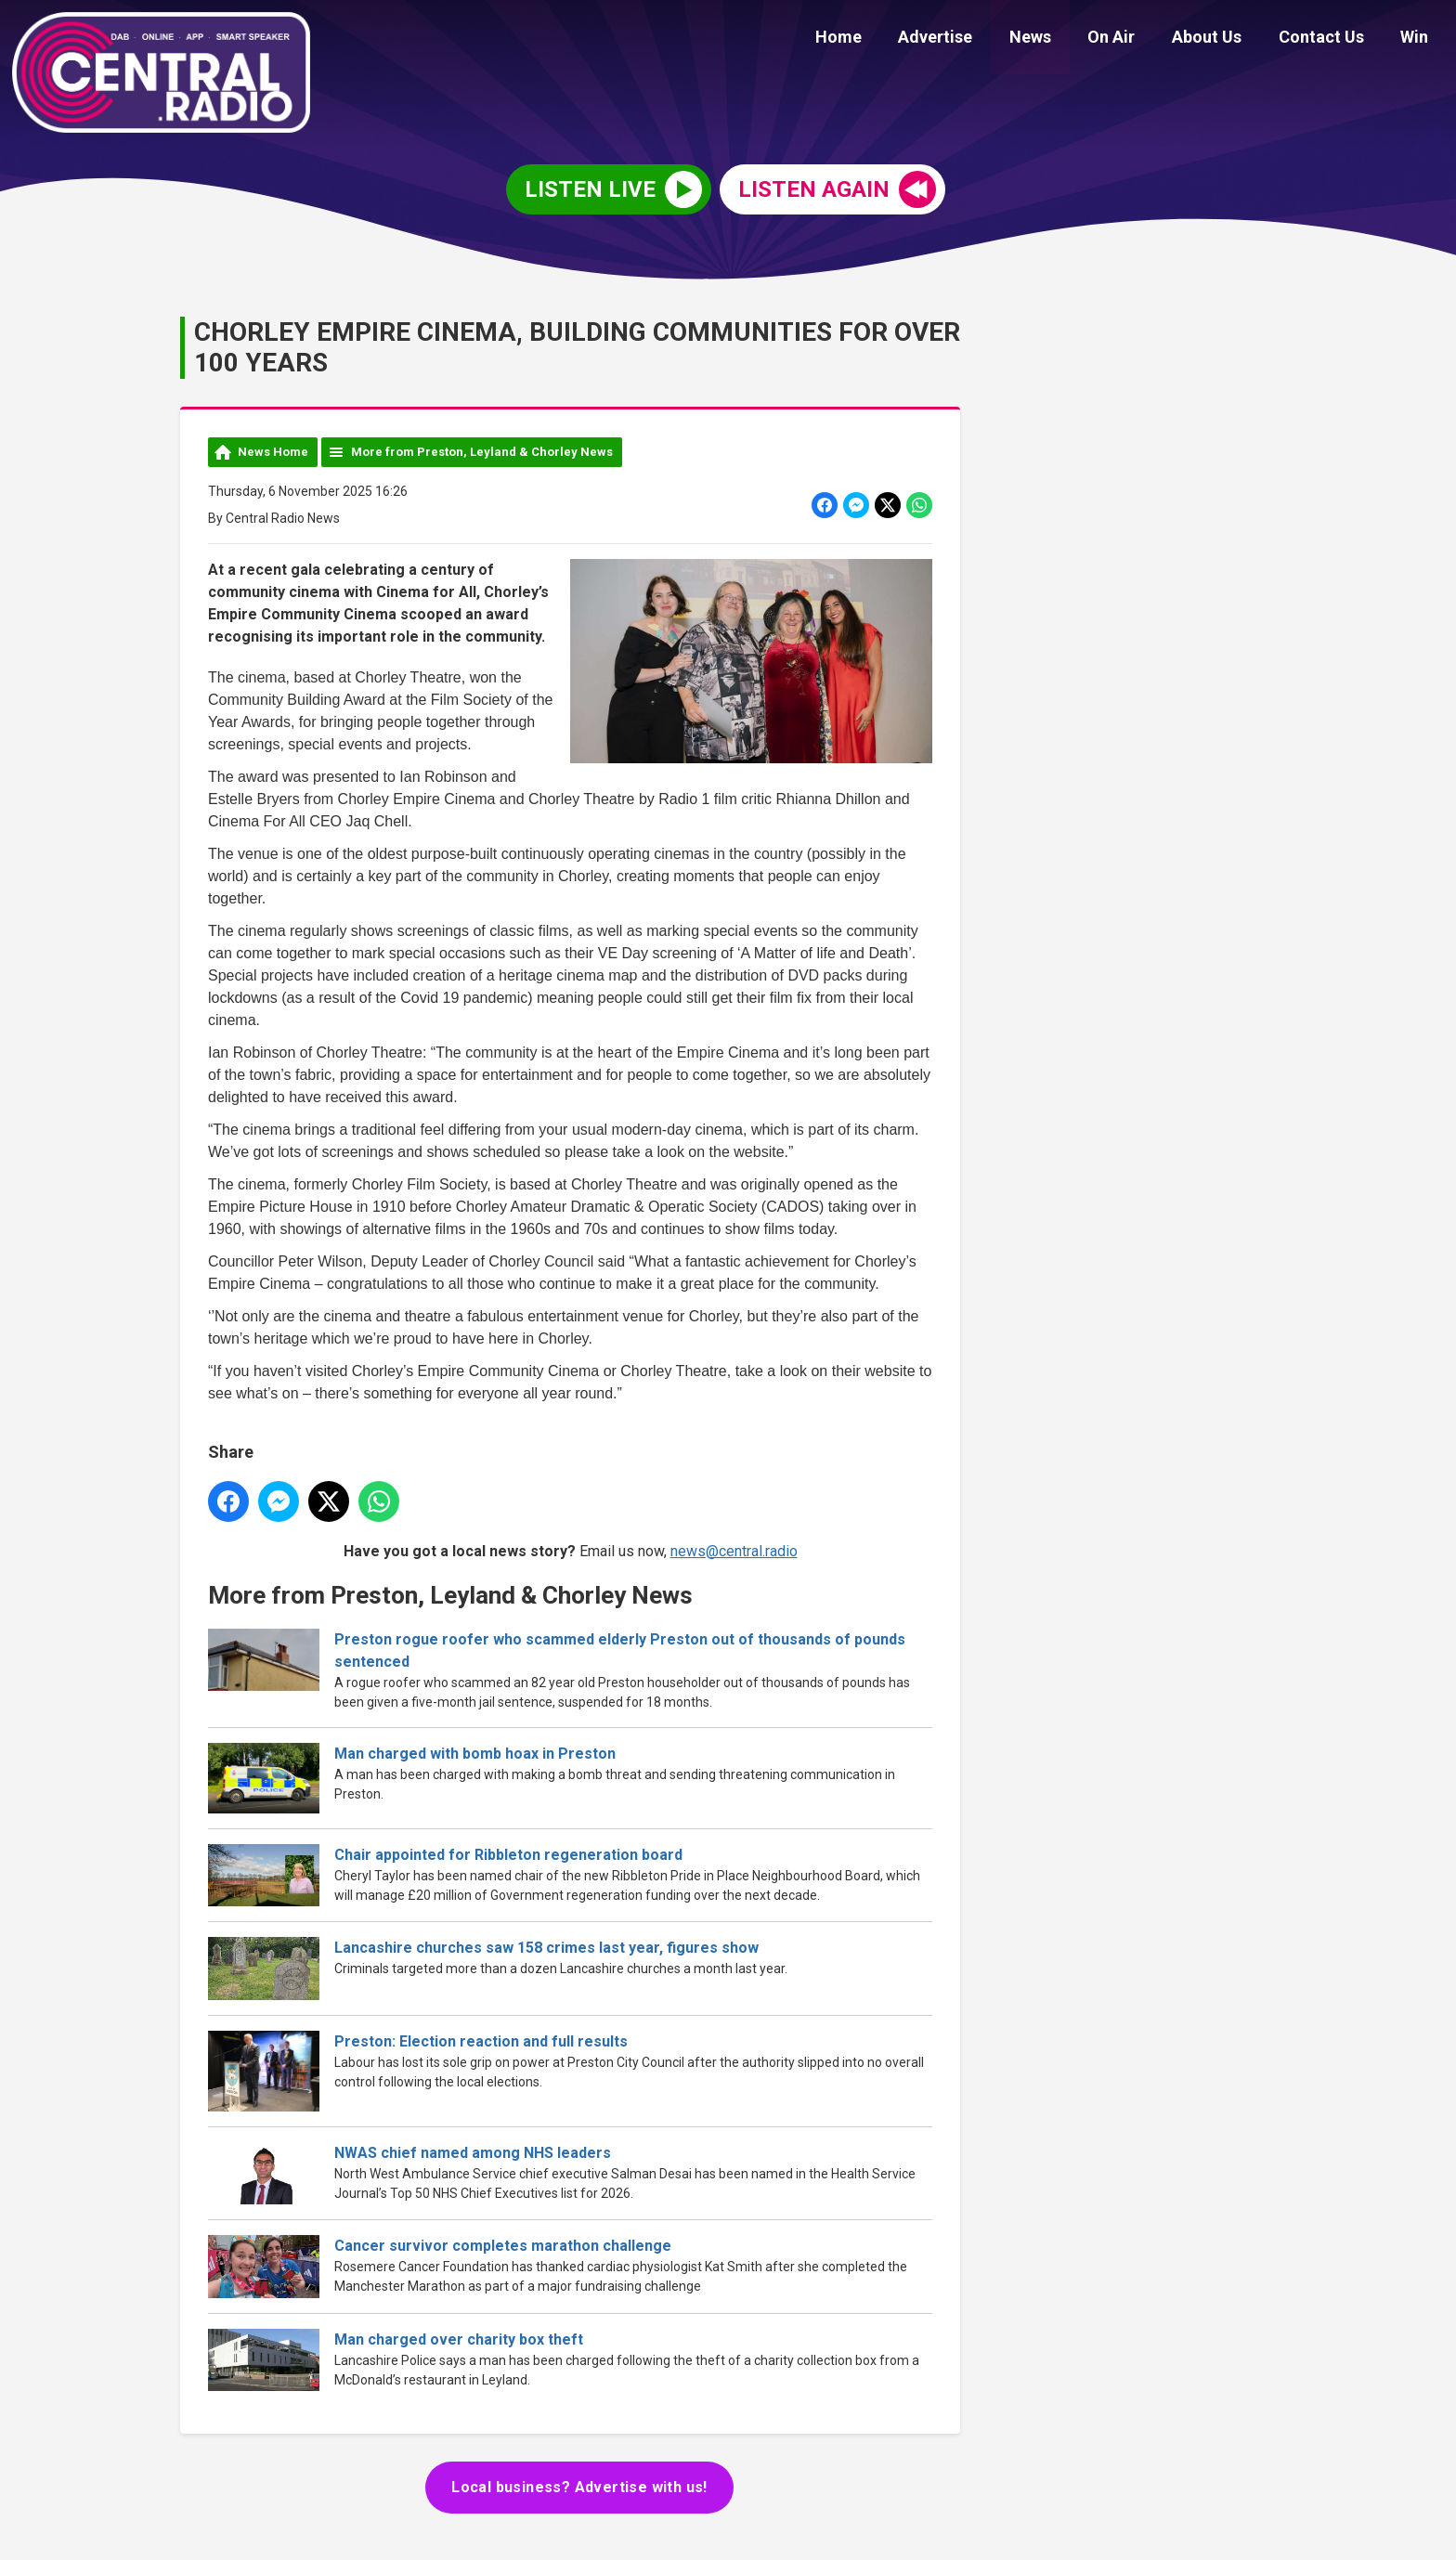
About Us (1224, 39)
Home (884, 39)
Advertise (974, 39)
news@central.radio (734, 1550)
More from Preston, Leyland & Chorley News (482, 452)
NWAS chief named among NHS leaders (472, 2153)
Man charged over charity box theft (458, 2339)
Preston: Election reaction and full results (481, 2041)
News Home (273, 452)
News (1062, 39)
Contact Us (1331, 39)
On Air (1136, 39)
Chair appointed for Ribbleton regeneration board (508, 1855)
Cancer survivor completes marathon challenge (502, 2246)
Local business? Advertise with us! (579, 2487)
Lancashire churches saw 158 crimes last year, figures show (546, 1947)
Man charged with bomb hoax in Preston (475, 1753)
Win (1418, 39)
